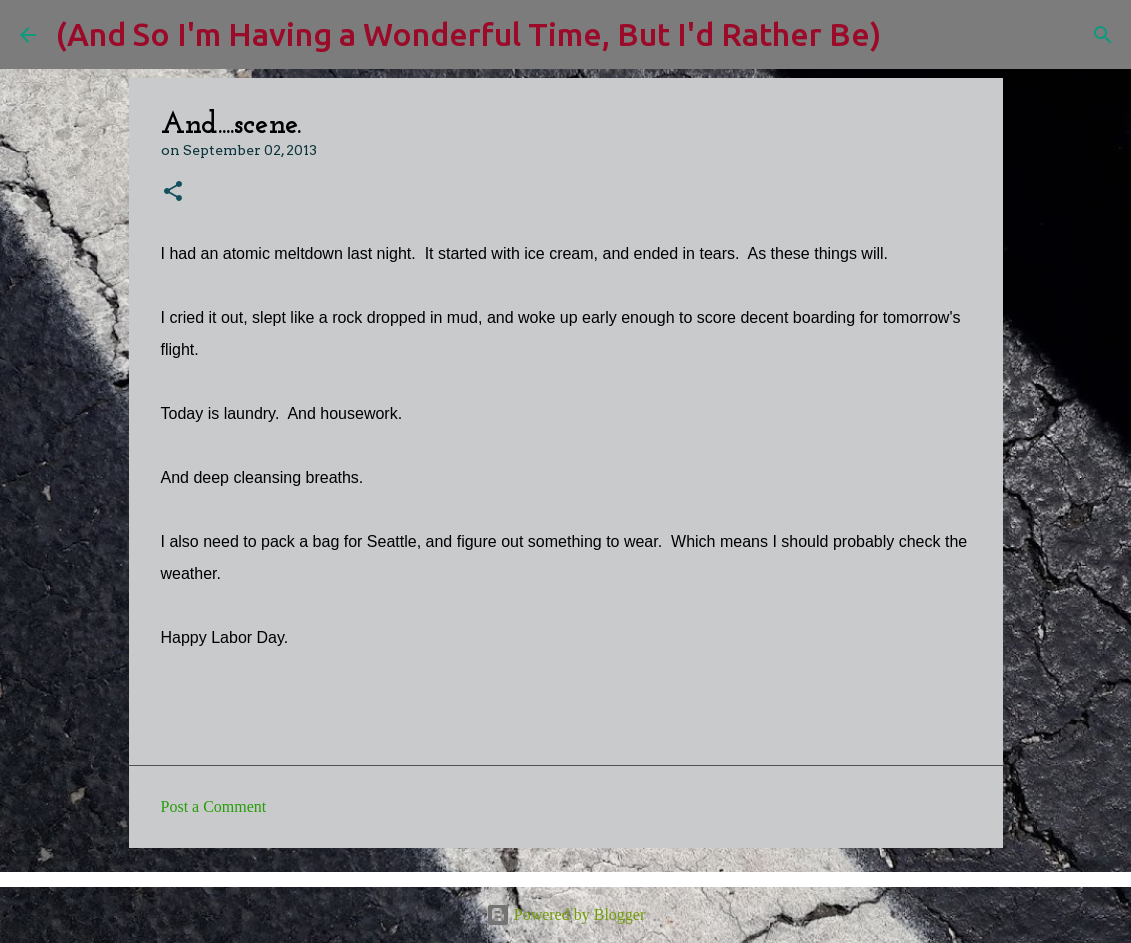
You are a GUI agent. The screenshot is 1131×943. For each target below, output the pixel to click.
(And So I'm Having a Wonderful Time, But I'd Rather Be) (468, 34)
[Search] (909, 35)
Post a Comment (214, 806)
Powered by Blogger (566, 914)
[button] (173, 192)
